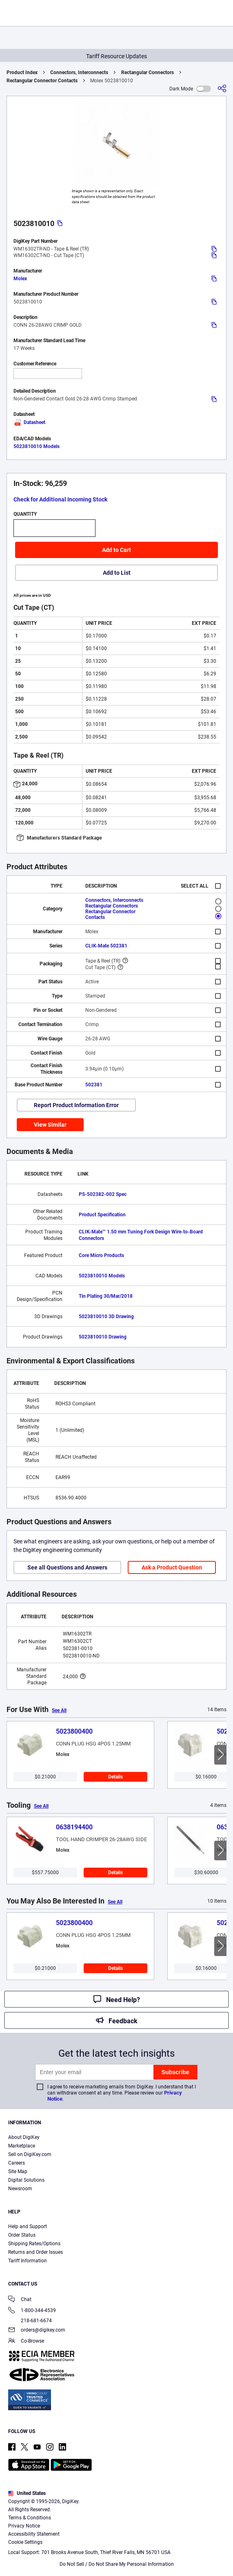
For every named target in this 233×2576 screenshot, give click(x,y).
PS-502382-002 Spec (102, 1194)
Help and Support (27, 2226)
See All (59, 1710)
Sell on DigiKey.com (29, 2154)
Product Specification (102, 1215)
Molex (20, 278)
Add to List (117, 572)
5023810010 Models (36, 446)
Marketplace (21, 2146)
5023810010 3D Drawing (106, 1316)
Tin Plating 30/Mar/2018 (106, 1296)
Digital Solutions (26, 2180)
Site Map (17, 2171)
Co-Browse (26, 2341)
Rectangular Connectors (147, 72)
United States (27, 2493)
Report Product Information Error (76, 1105)
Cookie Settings (25, 2542)
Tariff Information (27, 2261)
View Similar (50, 1124)
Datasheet (29, 422)
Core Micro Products (101, 1255)
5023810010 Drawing (102, 1337)
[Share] (221, 88)
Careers (16, 2163)
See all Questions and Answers (67, 1567)
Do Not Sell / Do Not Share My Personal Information (117, 2564)
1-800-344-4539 (32, 2311)
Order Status (22, 2235)
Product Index (22, 72)
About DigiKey (24, 2137)
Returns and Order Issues (35, 2252)
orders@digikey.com (36, 2330)
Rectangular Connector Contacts (42, 81)
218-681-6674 (30, 2320)
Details (115, 1777)
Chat (19, 2300)
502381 (93, 1085)
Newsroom (20, 2188)
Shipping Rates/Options (34, 2243)
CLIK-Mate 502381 (106, 946)
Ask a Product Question (172, 1567)
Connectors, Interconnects (79, 72)
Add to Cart (116, 550)
